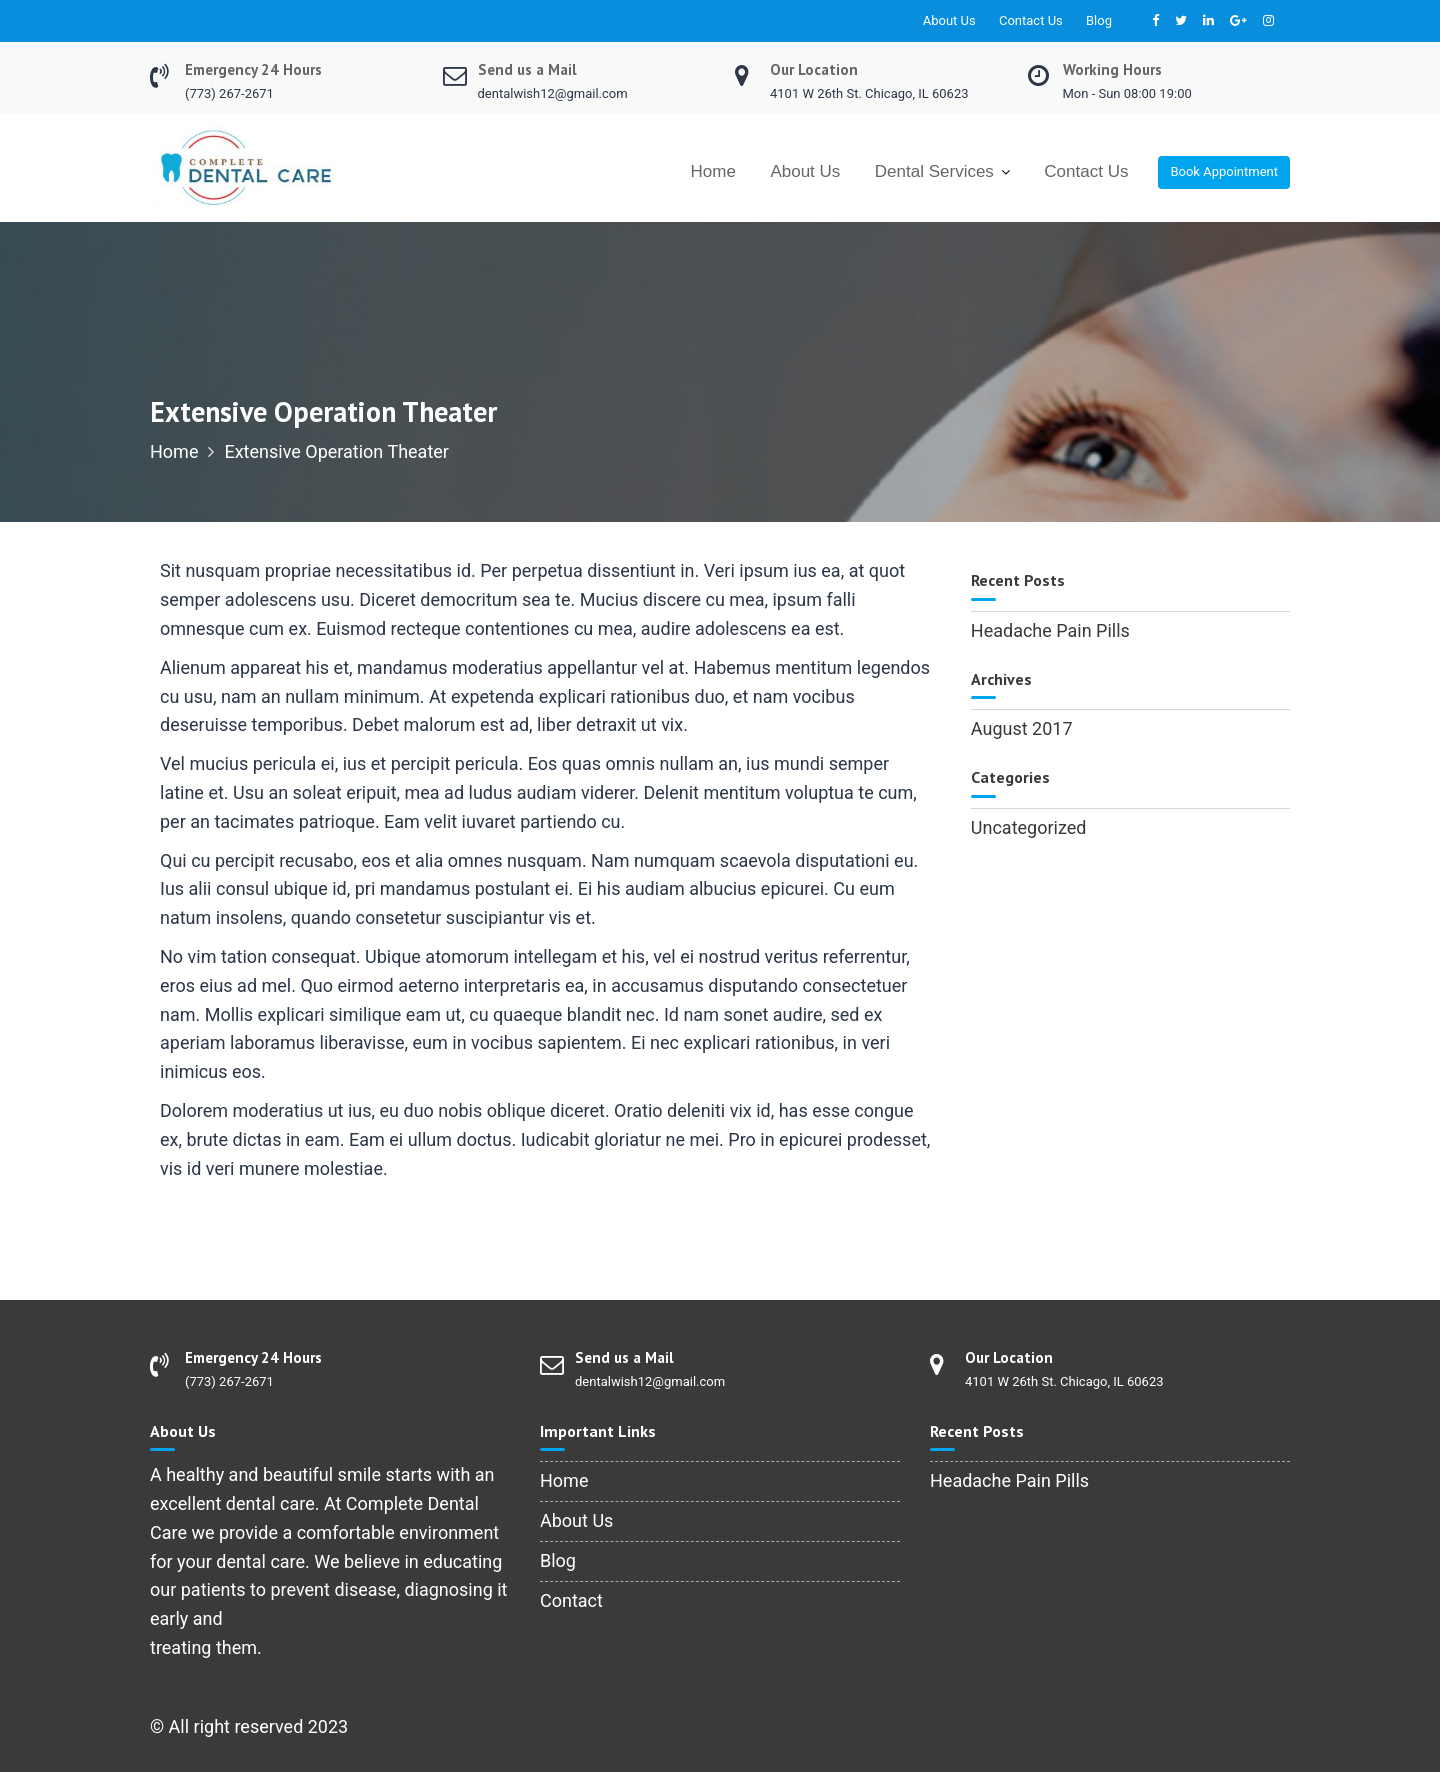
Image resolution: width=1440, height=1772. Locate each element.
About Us (949, 20)
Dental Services (934, 171)
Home (713, 171)
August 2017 (1022, 728)
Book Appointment (1224, 171)
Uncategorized (1029, 827)
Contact (571, 1600)
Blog (1099, 20)
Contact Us (1031, 20)
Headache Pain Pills (1050, 630)
